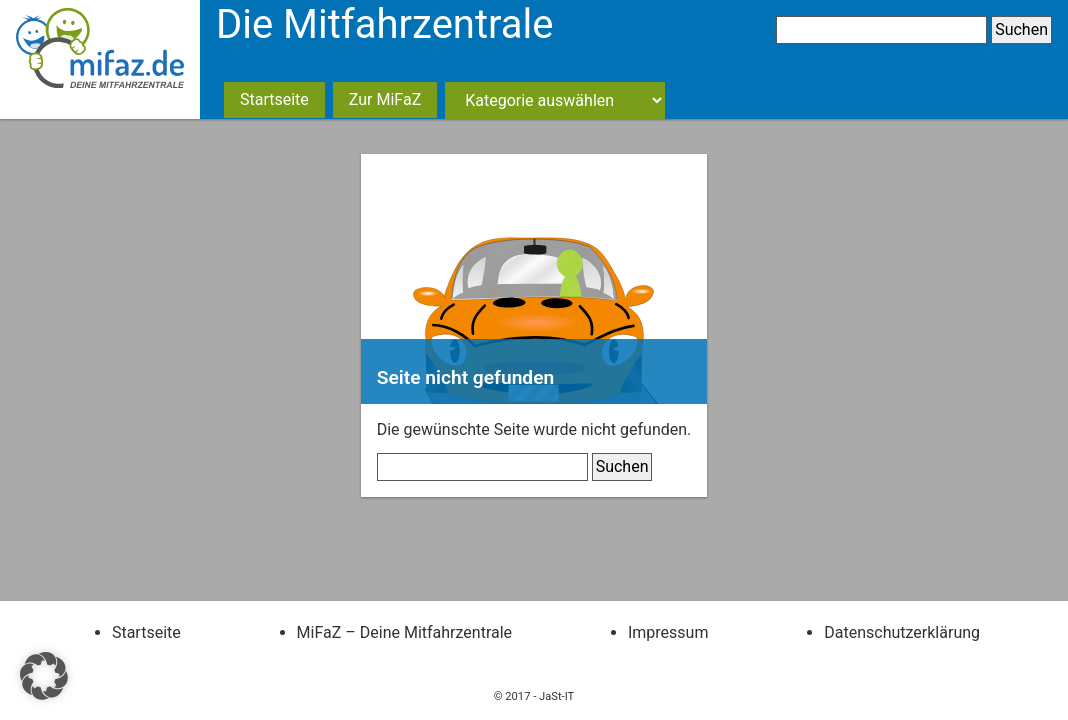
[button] (44, 676)
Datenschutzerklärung (902, 632)
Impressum (668, 632)
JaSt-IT (556, 696)
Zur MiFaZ (385, 99)
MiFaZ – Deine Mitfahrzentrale (404, 632)
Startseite (274, 99)
